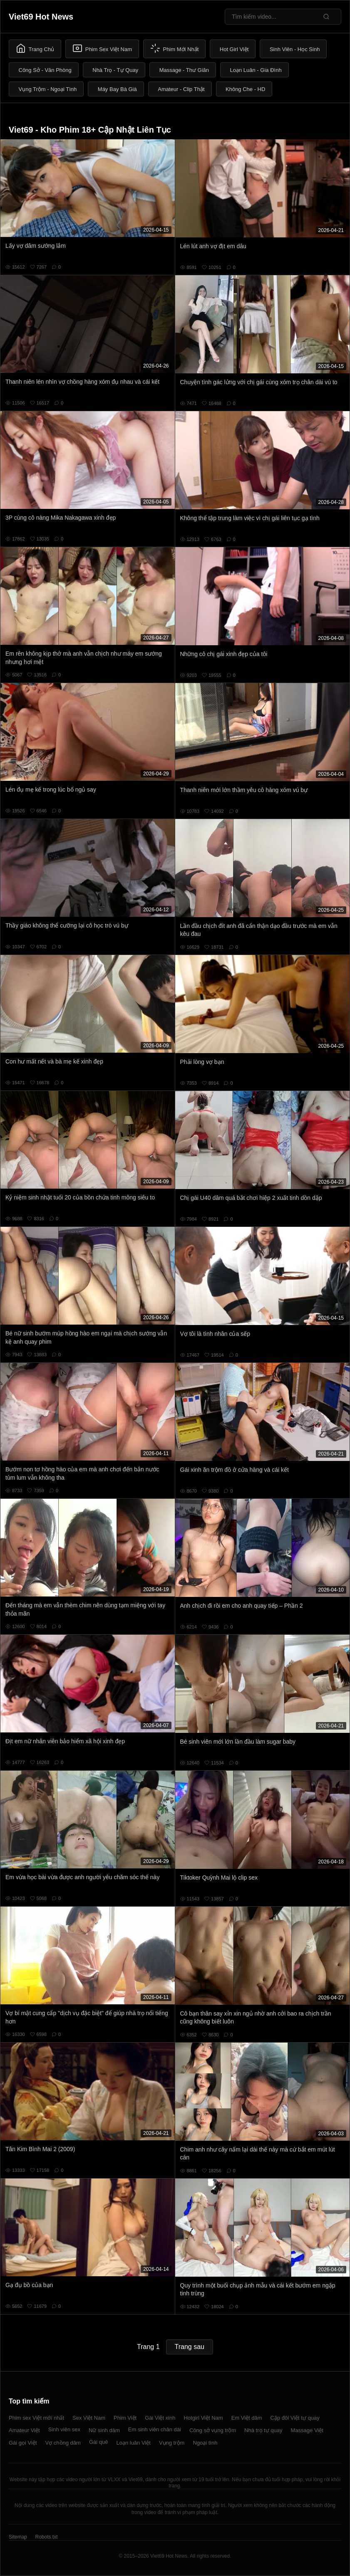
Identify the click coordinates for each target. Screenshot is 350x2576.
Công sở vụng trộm (212, 2430)
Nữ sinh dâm (104, 2430)
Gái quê (98, 2442)
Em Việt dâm (246, 2418)
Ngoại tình (205, 2443)
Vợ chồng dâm (63, 2443)
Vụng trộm (172, 2443)
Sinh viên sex (64, 2429)
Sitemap (18, 2537)
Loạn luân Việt (133, 2443)
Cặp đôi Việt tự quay (295, 2418)
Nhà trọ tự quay (263, 2430)
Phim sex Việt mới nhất (36, 2418)
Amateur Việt (24, 2430)
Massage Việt (307, 2430)
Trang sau (189, 2346)
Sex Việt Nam (88, 2418)
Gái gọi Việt (23, 2443)
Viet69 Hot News (41, 16)
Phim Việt (125, 2418)
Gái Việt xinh (160, 2418)
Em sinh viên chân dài (154, 2429)
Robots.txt (46, 2537)
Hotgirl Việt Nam (203, 2418)
